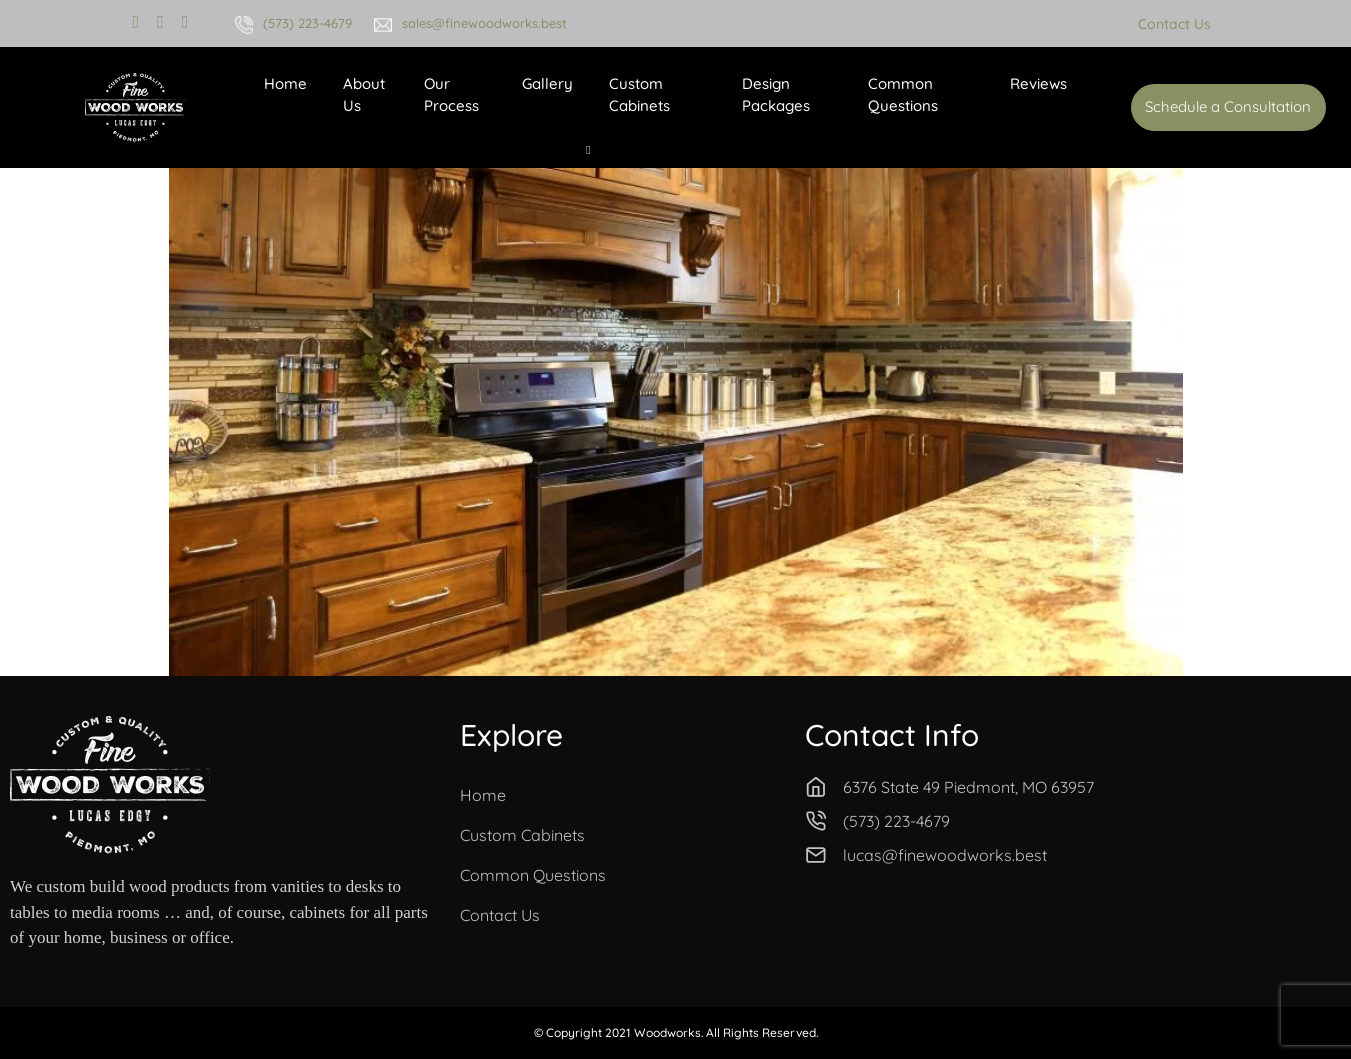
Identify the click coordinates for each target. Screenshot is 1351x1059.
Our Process (451, 95)
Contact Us (1174, 24)
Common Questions (903, 95)
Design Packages (776, 95)
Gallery (547, 83)
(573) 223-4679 (307, 23)
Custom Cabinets (639, 95)
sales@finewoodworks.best (484, 23)
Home (285, 83)
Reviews (1038, 83)
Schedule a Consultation (1228, 106)
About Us (364, 95)
